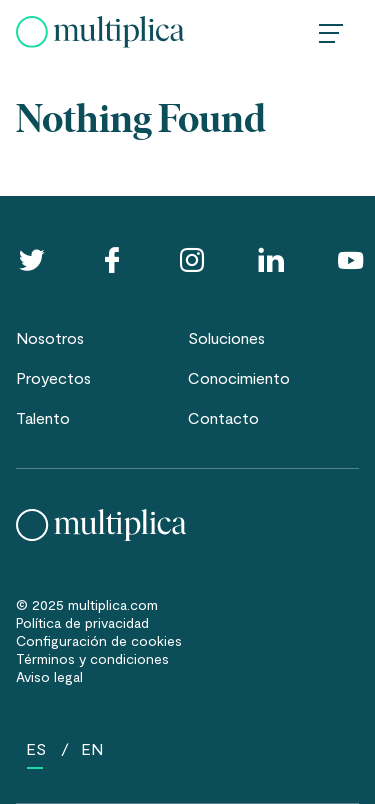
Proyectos (53, 377)
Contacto (223, 417)
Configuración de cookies (99, 640)
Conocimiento (239, 377)
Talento (43, 417)
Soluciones (226, 337)
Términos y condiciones (92, 658)
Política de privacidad (82, 622)
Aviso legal (49, 676)
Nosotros (50, 337)
